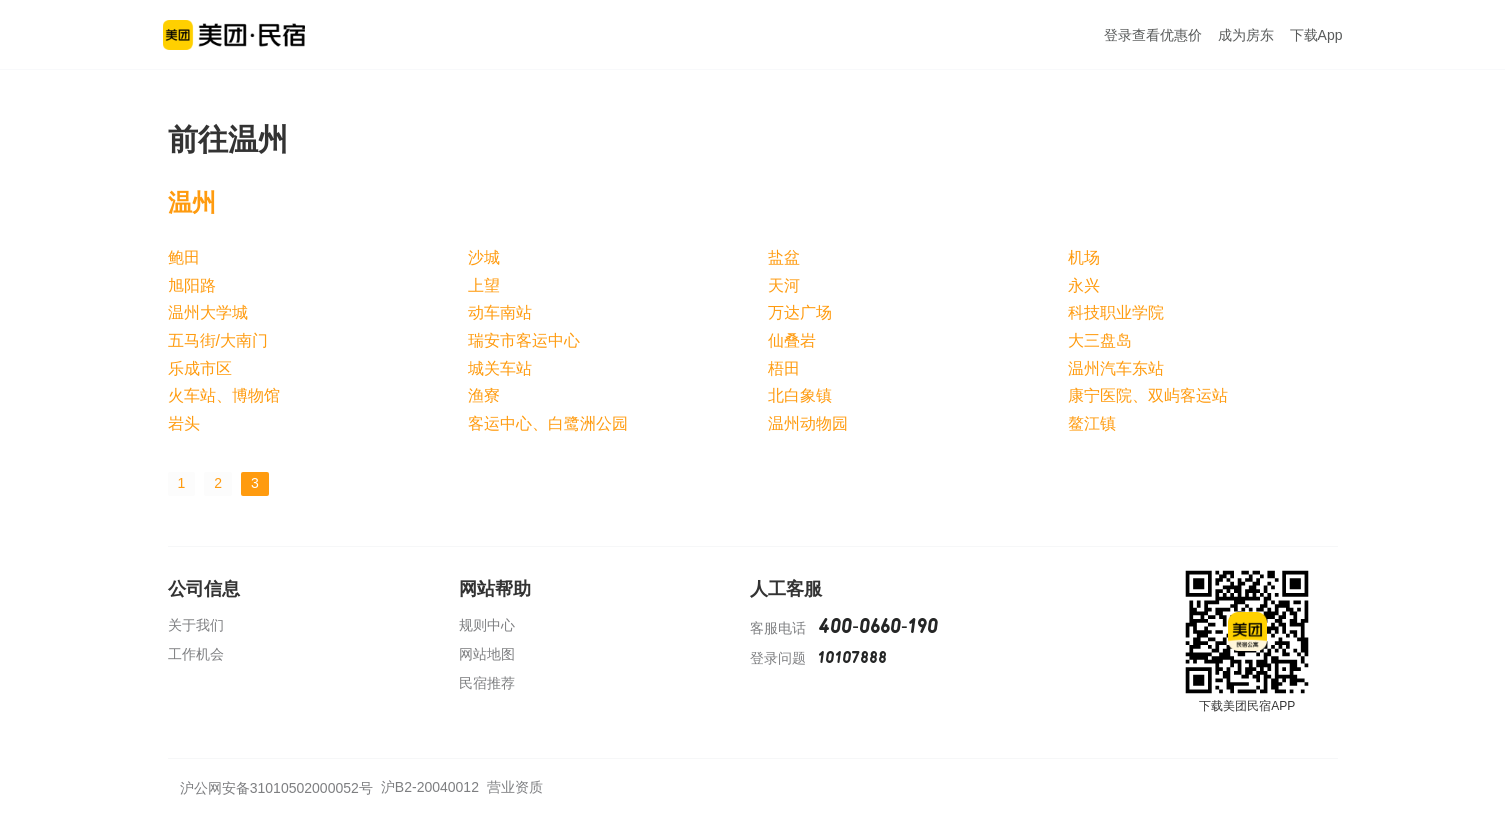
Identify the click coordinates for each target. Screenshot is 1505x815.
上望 (484, 285)
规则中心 (487, 625)
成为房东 (1246, 35)
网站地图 (487, 654)
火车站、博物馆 (224, 395)
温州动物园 (808, 423)
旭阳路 (192, 285)
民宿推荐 (487, 683)
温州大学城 (208, 312)
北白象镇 (800, 395)
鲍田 (184, 257)
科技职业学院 (1116, 312)
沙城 (484, 257)
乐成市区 (200, 368)
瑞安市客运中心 (524, 340)
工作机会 (196, 654)
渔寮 (484, 395)
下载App (1316, 35)
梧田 (784, 368)
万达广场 (800, 312)
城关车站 (500, 368)
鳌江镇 (1092, 423)
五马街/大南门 (218, 340)
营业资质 (515, 787)
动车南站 (500, 312)
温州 (192, 202)
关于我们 (196, 625)
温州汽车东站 (1116, 368)
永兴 (1084, 285)
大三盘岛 (1100, 340)
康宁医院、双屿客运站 (1148, 395)
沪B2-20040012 (430, 787)
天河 (784, 285)
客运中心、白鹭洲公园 (548, 423)
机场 (1084, 257)
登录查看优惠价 (1153, 35)
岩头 (184, 423)
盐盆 (784, 257)
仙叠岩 (792, 340)
